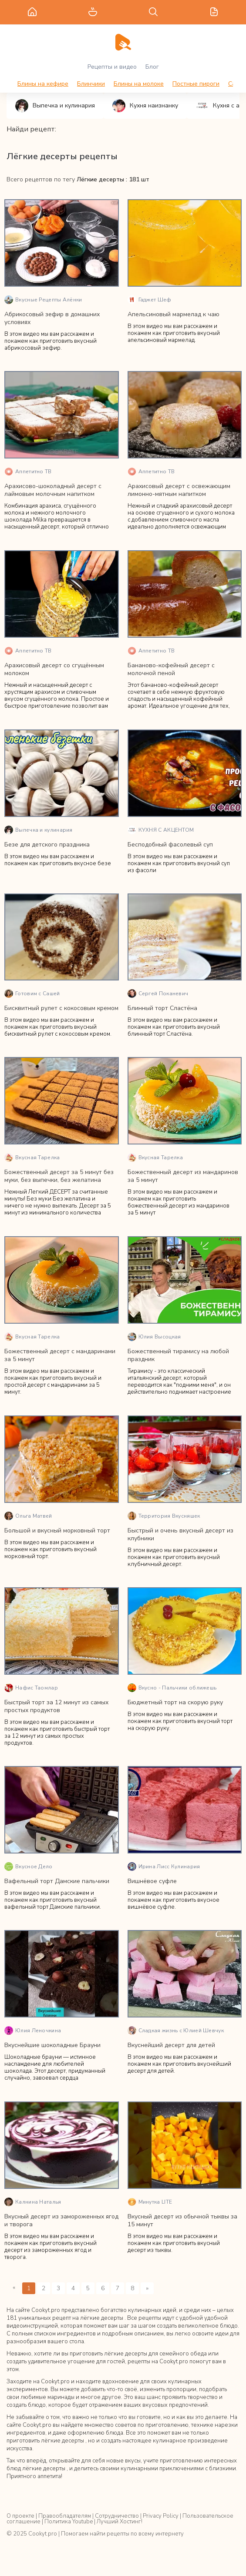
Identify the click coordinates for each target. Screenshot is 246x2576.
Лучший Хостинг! (119, 2522)
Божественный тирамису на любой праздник (178, 1355)
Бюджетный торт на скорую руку (175, 1702)
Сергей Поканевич (158, 993)
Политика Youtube (68, 2522)
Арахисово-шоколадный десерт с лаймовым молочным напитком (52, 490)
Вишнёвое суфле (152, 1881)
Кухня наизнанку (145, 105)
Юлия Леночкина (32, 2030)
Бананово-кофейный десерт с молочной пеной (171, 669)
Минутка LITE (150, 2202)
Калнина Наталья (32, 2202)
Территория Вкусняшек (164, 1516)
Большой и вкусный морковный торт (57, 1530)
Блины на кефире (42, 84)
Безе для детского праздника (47, 844)
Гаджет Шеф (150, 299)
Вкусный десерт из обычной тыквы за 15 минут (182, 2220)
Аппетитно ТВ (28, 471)
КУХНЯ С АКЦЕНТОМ (161, 830)
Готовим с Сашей (32, 993)
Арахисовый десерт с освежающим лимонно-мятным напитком (179, 490)
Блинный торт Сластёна (162, 1008)
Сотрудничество (117, 2516)
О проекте (20, 2516)
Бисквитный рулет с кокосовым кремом (61, 1008)
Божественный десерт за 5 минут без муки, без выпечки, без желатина (59, 1176)
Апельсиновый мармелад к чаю (173, 314)
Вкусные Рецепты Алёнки (43, 299)
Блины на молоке (139, 84)
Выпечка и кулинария (55, 105)
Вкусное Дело (28, 1866)
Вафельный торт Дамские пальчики (56, 1881)
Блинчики (91, 84)
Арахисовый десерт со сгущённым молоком (54, 669)
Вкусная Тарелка (32, 1157)
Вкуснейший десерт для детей (171, 2045)
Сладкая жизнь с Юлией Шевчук (176, 2030)
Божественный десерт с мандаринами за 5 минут (59, 1355)
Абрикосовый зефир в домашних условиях (52, 318)
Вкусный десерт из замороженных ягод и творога (61, 2220)
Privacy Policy (161, 2516)
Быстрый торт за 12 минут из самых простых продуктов (56, 1706)
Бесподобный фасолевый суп (170, 844)
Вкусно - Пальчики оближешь (172, 1687)
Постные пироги (195, 84)
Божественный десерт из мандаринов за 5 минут (183, 1176)
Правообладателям (64, 2516)
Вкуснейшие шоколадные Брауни (52, 2045)
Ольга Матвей (28, 1516)
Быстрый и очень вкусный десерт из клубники (180, 1534)
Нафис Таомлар (31, 1687)
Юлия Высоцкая (154, 1336)
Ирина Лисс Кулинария (164, 1866)
